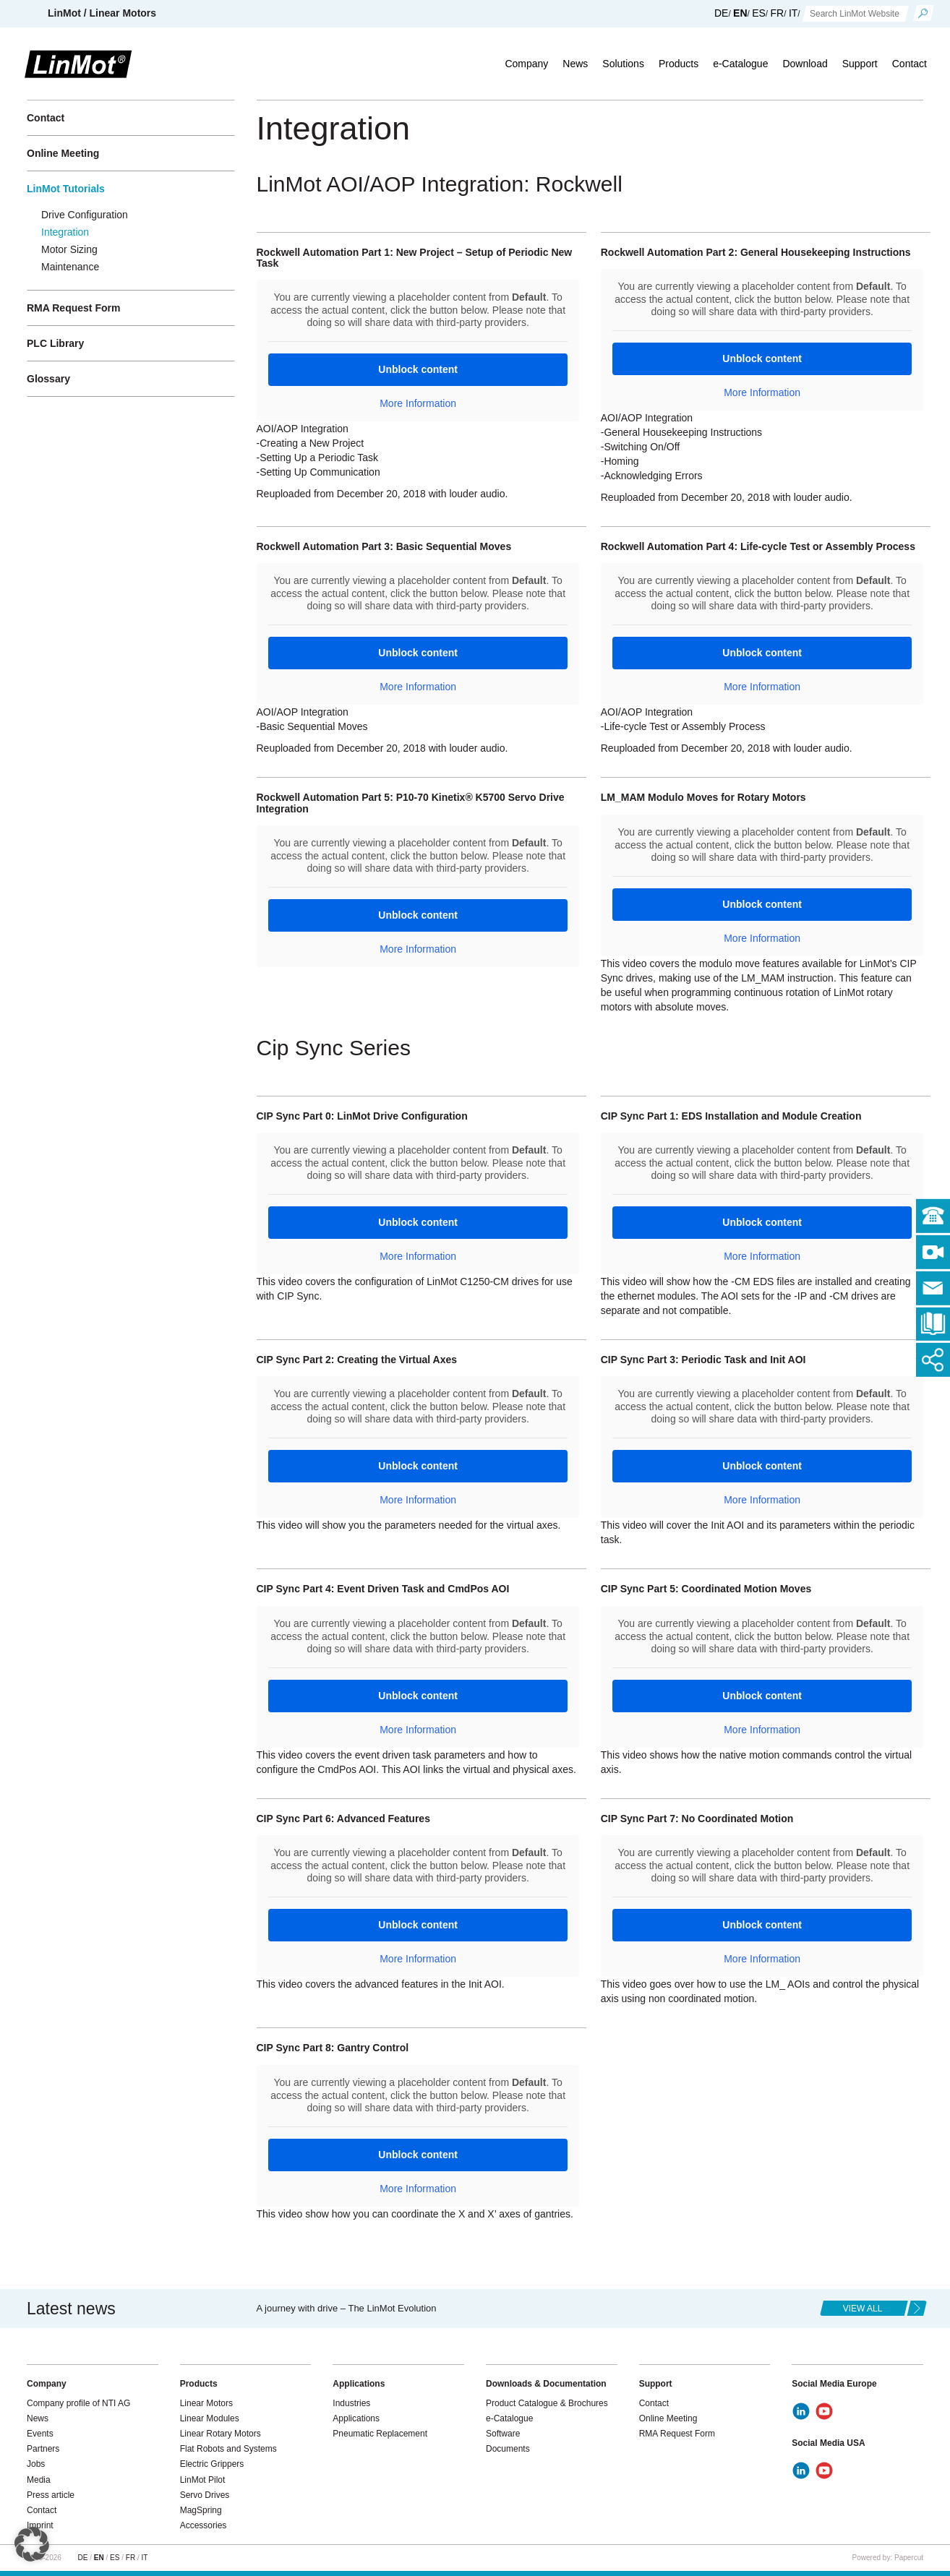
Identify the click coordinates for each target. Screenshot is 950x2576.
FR (777, 13)
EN (740, 13)
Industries (351, 2403)
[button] (32, 2544)
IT (793, 13)
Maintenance (70, 266)
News (575, 63)
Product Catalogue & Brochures (547, 2403)
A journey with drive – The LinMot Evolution (347, 2308)
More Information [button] (418, 403)
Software (503, 2434)
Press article (50, 2495)
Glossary (48, 379)
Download (804, 63)
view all (863, 2309)
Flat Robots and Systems (228, 2449)
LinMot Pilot (203, 2480)
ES (759, 13)
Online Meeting (63, 153)
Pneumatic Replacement (380, 2434)
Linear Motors (206, 2403)
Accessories (203, 2525)
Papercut (908, 2558)
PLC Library (55, 343)
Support (860, 63)
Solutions (623, 63)
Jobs (36, 2464)
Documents (508, 2449)
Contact (909, 63)
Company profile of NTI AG (78, 2403)
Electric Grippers (212, 2464)
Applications (356, 2418)
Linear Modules (209, 2418)
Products (678, 63)
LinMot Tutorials (66, 188)
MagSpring (201, 2510)
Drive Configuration (84, 214)
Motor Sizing (69, 249)
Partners (43, 2449)
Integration (65, 232)
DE (721, 13)
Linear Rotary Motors (220, 2434)
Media (39, 2480)
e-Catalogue (740, 63)
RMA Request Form (73, 308)
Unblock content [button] (418, 369)
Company (526, 63)
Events (40, 2434)
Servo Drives (205, 2495)
